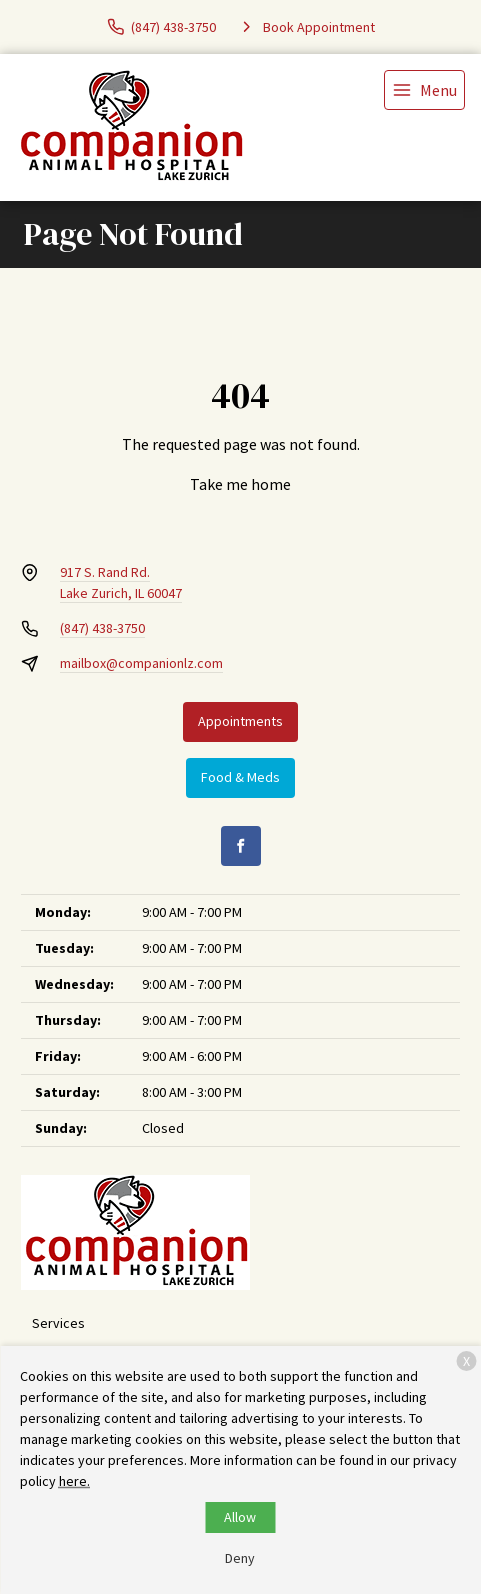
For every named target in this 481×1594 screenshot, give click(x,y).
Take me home (240, 484)
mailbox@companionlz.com (141, 663)
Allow (240, 1517)
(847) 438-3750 (102, 628)
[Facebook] (241, 846)
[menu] (424, 90)
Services (58, 1323)
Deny (240, 1558)
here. (74, 1481)
